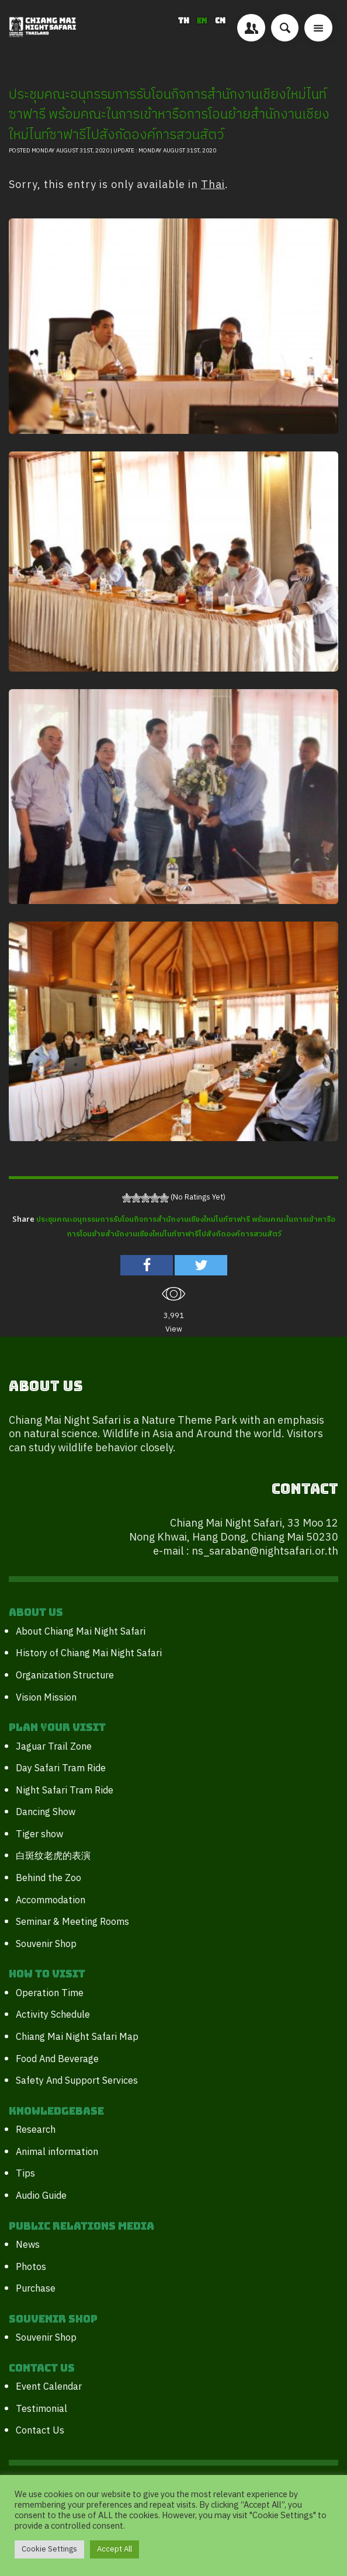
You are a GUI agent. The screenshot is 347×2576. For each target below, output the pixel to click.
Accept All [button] (114, 2549)
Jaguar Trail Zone (54, 1747)
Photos (31, 2267)
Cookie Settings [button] (49, 2549)
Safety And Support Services (77, 2081)
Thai (213, 185)
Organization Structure (65, 1676)
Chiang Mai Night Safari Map (77, 2037)
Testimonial (41, 2409)
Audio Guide (41, 2196)
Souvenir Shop (46, 1944)
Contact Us (40, 2431)
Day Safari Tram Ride (61, 1769)
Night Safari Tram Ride (64, 1791)
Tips (25, 2174)
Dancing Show (45, 1812)
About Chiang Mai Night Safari (80, 1632)
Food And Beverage (57, 2059)
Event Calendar (49, 2387)
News (28, 2245)
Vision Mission (46, 1698)
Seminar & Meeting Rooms (72, 1922)
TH (184, 21)
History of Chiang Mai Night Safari (89, 1653)
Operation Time (50, 1993)
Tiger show (39, 1835)
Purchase (35, 2289)
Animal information (57, 2152)
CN (220, 21)
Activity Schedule (53, 2015)
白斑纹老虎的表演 (53, 1856)
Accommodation (50, 1900)
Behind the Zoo (48, 1878)
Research (35, 2130)
